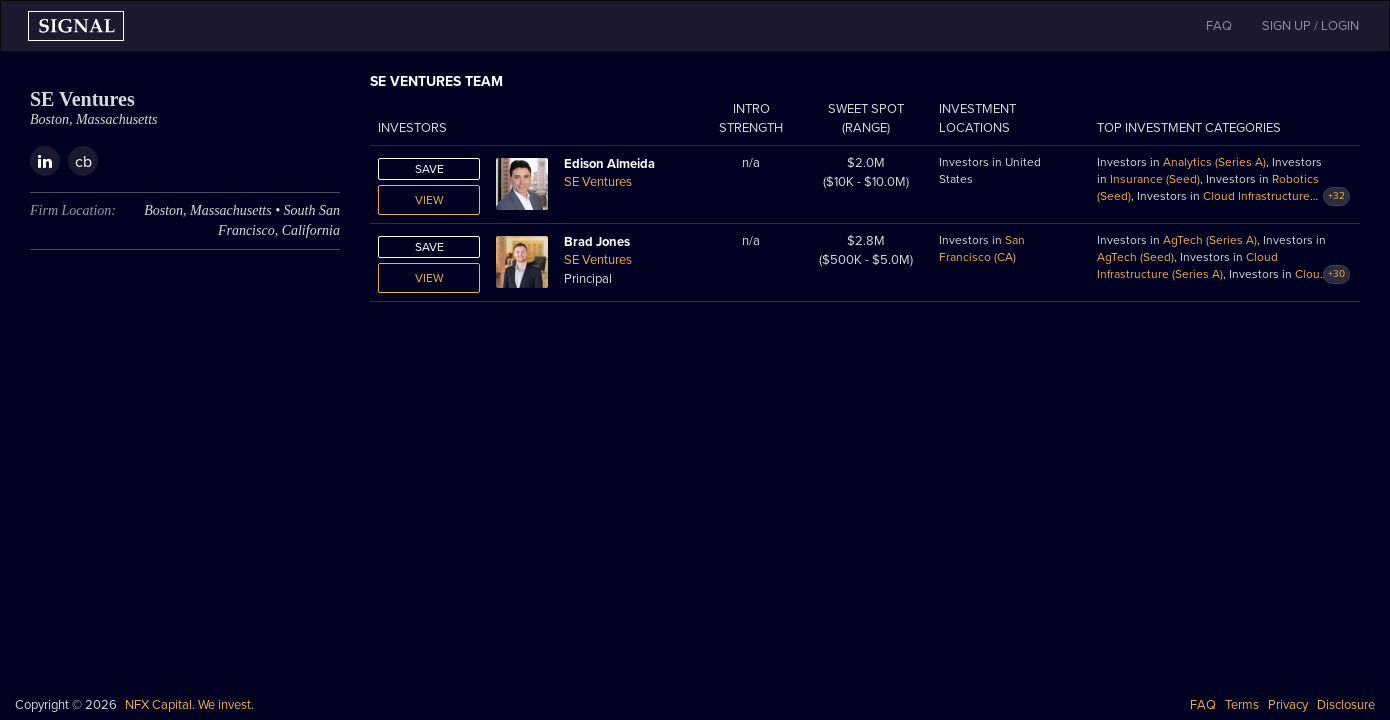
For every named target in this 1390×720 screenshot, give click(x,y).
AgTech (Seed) (1135, 257)
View (429, 200)
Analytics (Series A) (1214, 162)
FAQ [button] (1219, 26)
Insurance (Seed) (1155, 179)
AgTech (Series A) (1210, 240)
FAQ (1203, 705)
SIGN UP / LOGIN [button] (1310, 26)
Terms (1242, 705)
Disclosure (1346, 705)
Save (429, 169)
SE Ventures (598, 182)
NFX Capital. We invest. (189, 705)
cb (83, 162)
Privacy (1288, 705)
